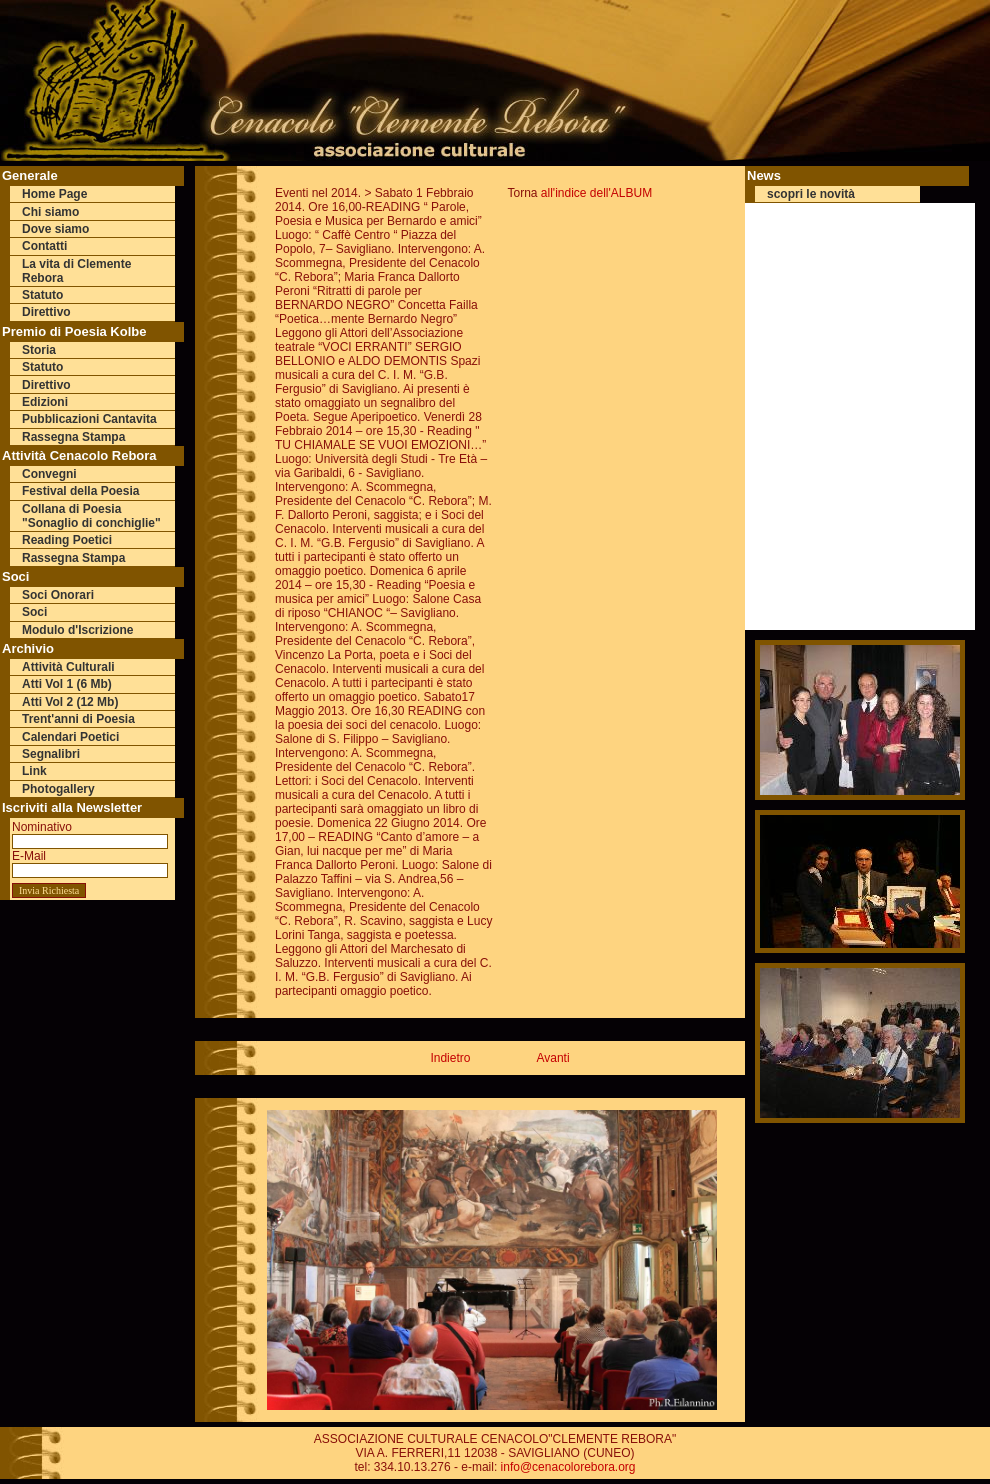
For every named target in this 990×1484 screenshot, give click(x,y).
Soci (34, 612)
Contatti (44, 246)
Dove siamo (55, 229)
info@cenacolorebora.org (568, 1467)
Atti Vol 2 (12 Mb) (70, 702)
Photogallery (58, 789)
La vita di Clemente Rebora (76, 271)
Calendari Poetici (70, 737)
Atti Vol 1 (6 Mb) (67, 684)
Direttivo (46, 312)
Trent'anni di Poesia (78, 719)
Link (34, 771)
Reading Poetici (67, 540)
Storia (39, 350)
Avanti (552, 1058)
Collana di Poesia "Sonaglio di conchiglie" (91, 516)
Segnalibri (51, 754)
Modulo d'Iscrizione (78, 630)
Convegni (49, 474)
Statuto (42, 295)
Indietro (450, 1058)
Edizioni (45, 402)
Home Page (54, 194)
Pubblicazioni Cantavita (89, 419)
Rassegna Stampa (73, 437)
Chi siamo (50, 212)
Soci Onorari (58, 595)
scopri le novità (811, 194)
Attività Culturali (68, 667)
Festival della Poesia (80, 491)
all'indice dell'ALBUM (596, 193)
